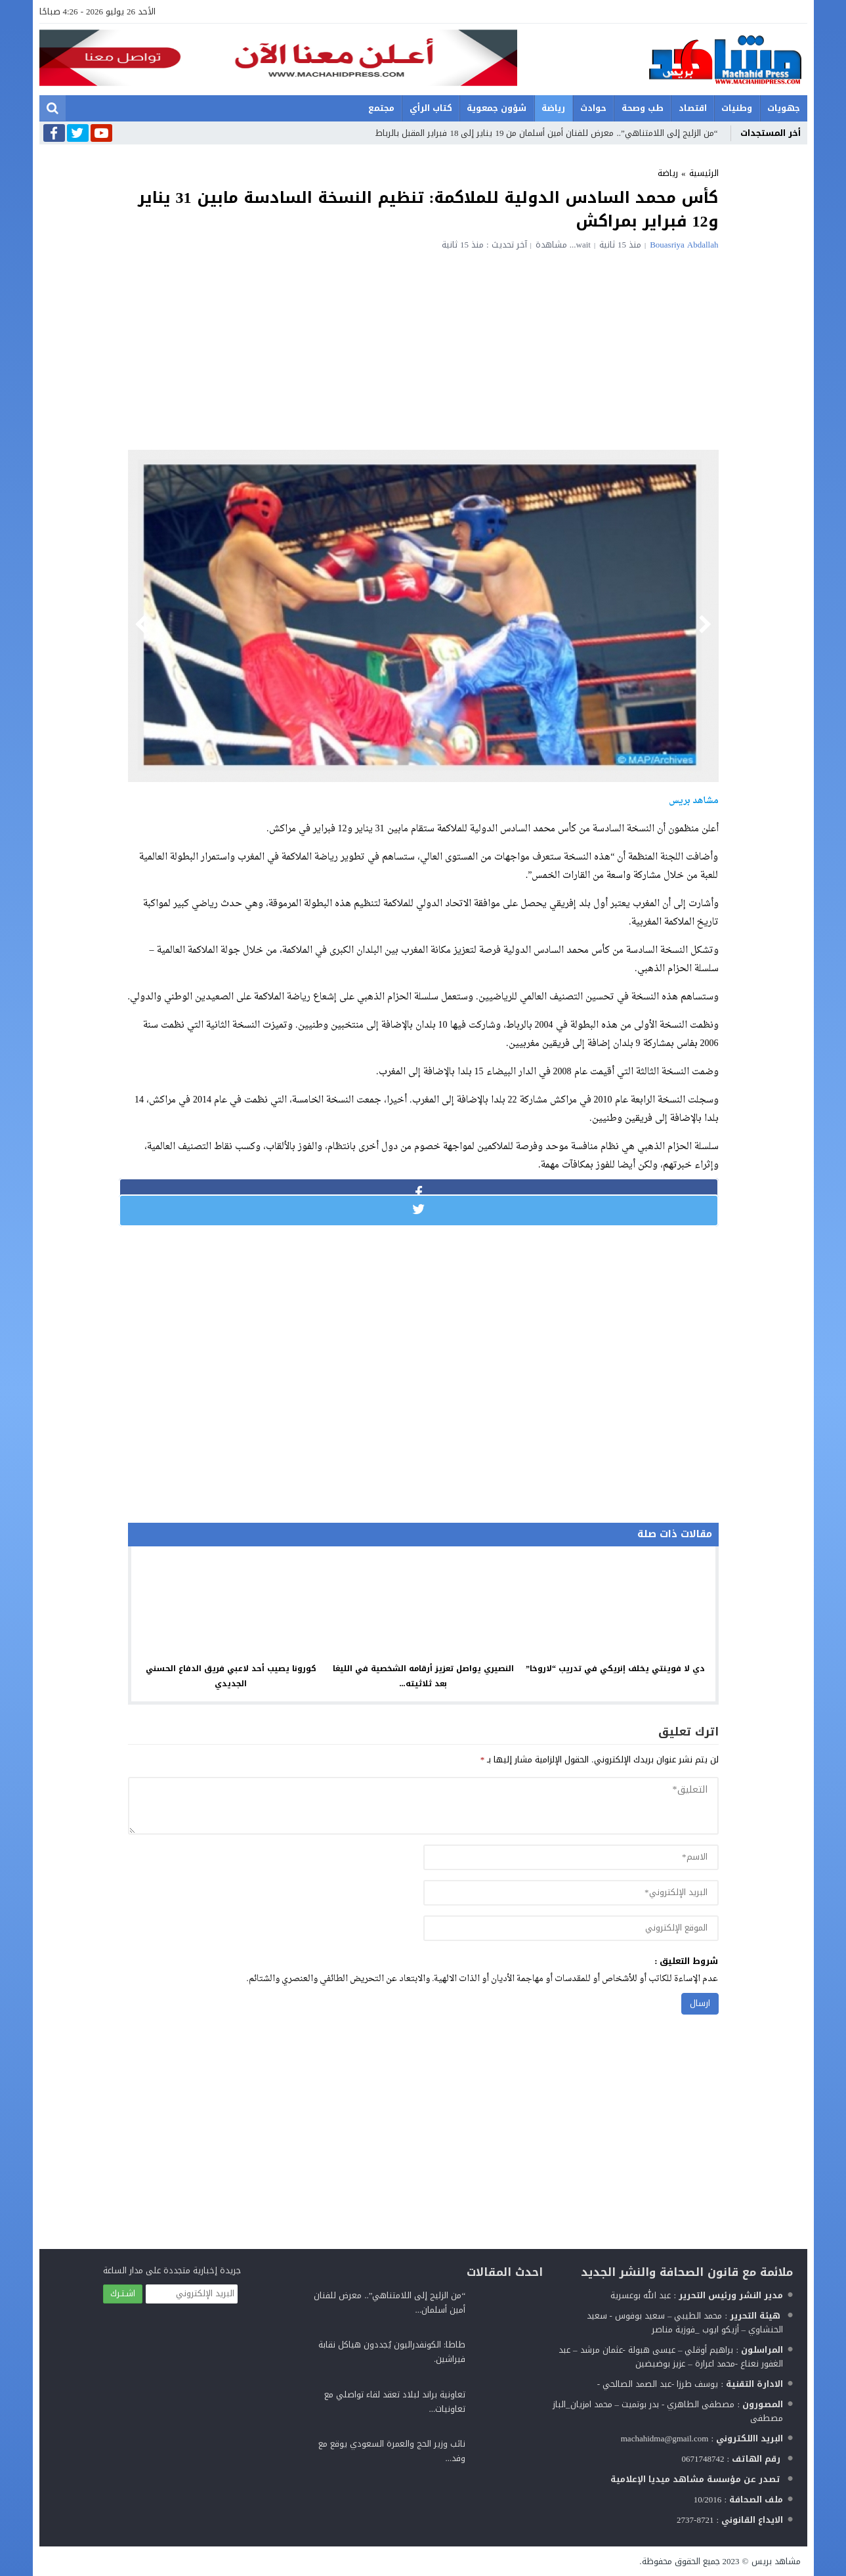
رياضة (553, 108)
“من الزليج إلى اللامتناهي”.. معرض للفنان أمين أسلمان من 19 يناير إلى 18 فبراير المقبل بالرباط (546, 133)
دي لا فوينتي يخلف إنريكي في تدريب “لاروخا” (615, 1668)
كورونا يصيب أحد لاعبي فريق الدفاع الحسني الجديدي (231, 1676)
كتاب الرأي (431, 108)
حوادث (593, 108)
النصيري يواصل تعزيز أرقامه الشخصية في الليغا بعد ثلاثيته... (423, 1676)
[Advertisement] (423, 348)
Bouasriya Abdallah (684, 244)
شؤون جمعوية (496, 108)
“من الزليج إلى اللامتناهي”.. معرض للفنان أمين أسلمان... (389, 2302)
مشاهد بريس (776, 2561)
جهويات (783, 108)
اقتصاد (693, 108)
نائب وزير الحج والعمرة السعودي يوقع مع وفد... (391, 2450)
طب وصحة (643, 108)
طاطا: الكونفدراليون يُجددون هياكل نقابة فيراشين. (392, 2351)
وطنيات (736, 108)
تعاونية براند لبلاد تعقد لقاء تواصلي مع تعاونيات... (394, 2401)
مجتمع (381, 108)
